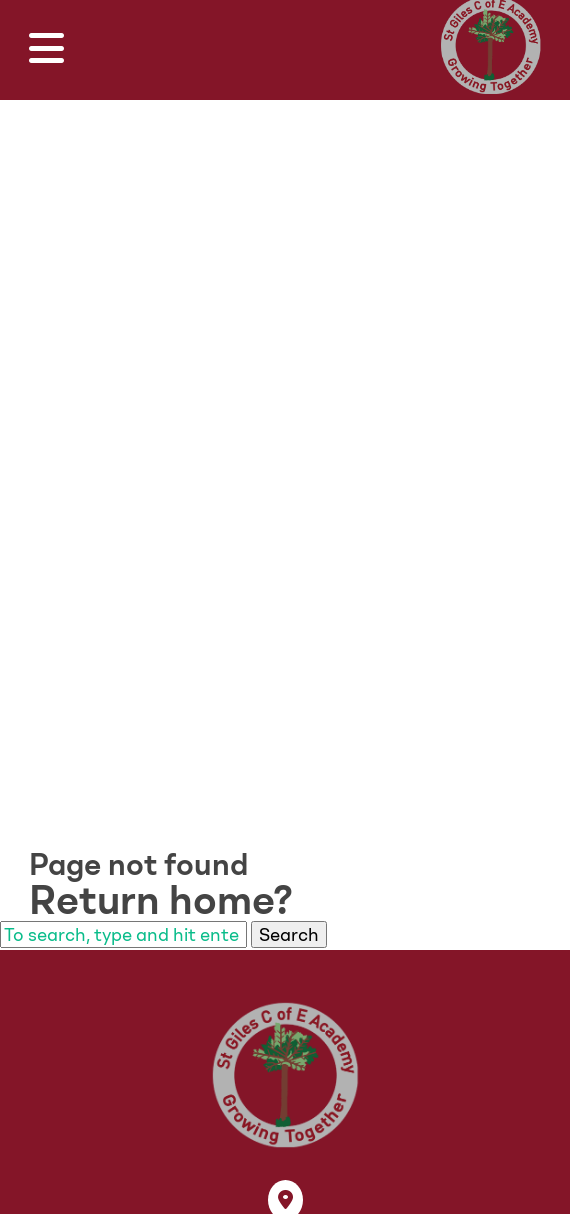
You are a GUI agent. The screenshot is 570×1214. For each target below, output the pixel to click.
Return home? (161, 900)
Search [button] (289, 934)
